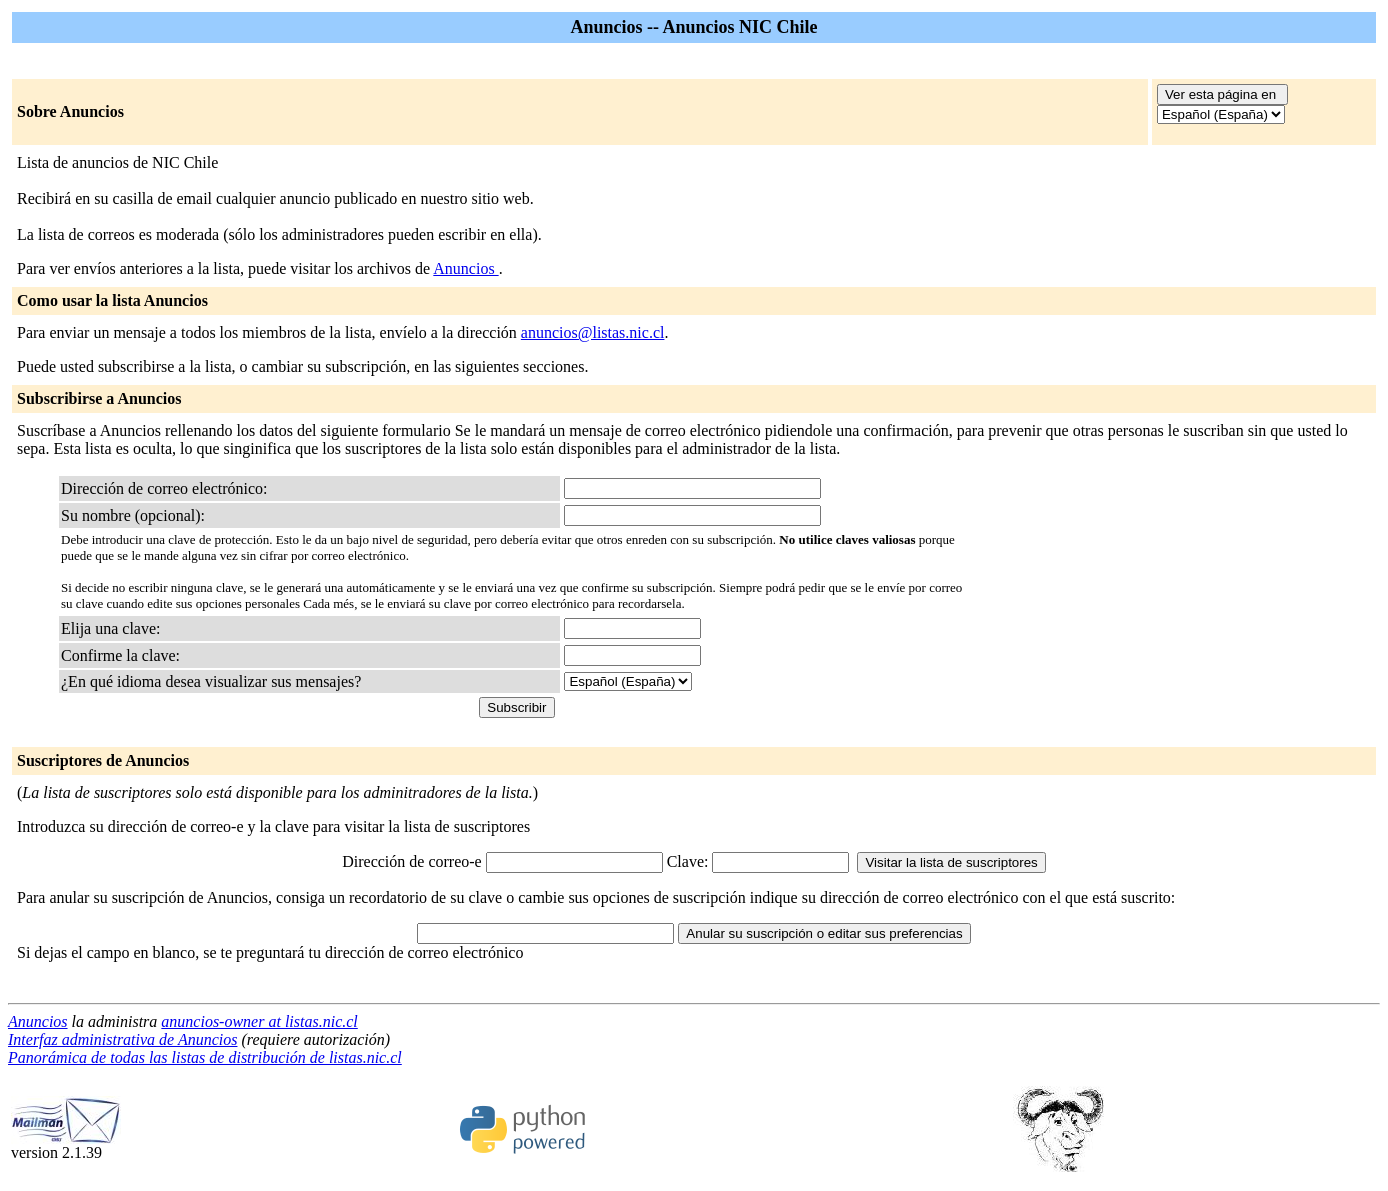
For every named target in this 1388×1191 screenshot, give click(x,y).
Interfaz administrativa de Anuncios (122, 1039)
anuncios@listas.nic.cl (593, 332)
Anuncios (465, 268)
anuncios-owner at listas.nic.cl (259, 1021)
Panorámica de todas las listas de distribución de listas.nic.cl (205, 1057)
